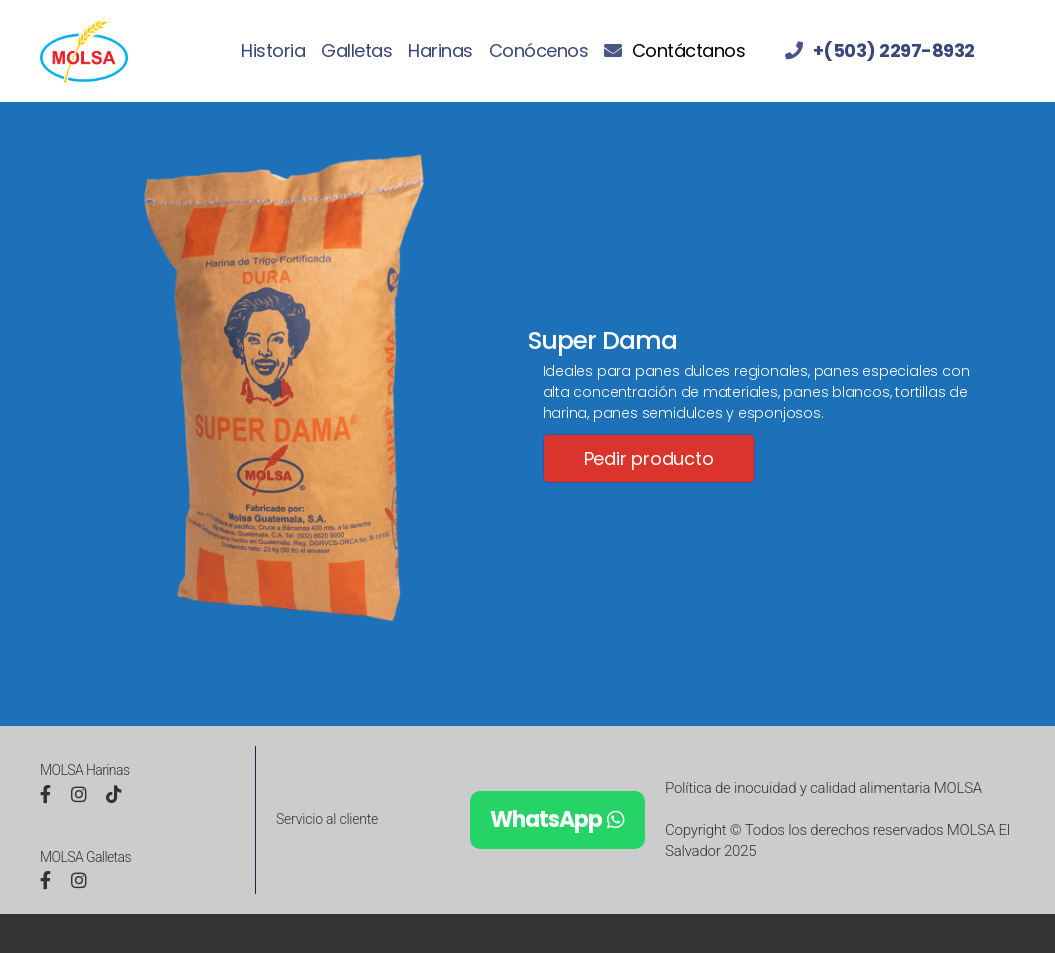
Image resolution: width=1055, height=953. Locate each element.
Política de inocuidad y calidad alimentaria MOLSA (823, 788)
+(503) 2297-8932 (894, 51)
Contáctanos (689, 51)
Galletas (356, 51)
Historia (273, 51)
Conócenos (539, 51)
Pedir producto (649, 458)
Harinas (440, 51)
